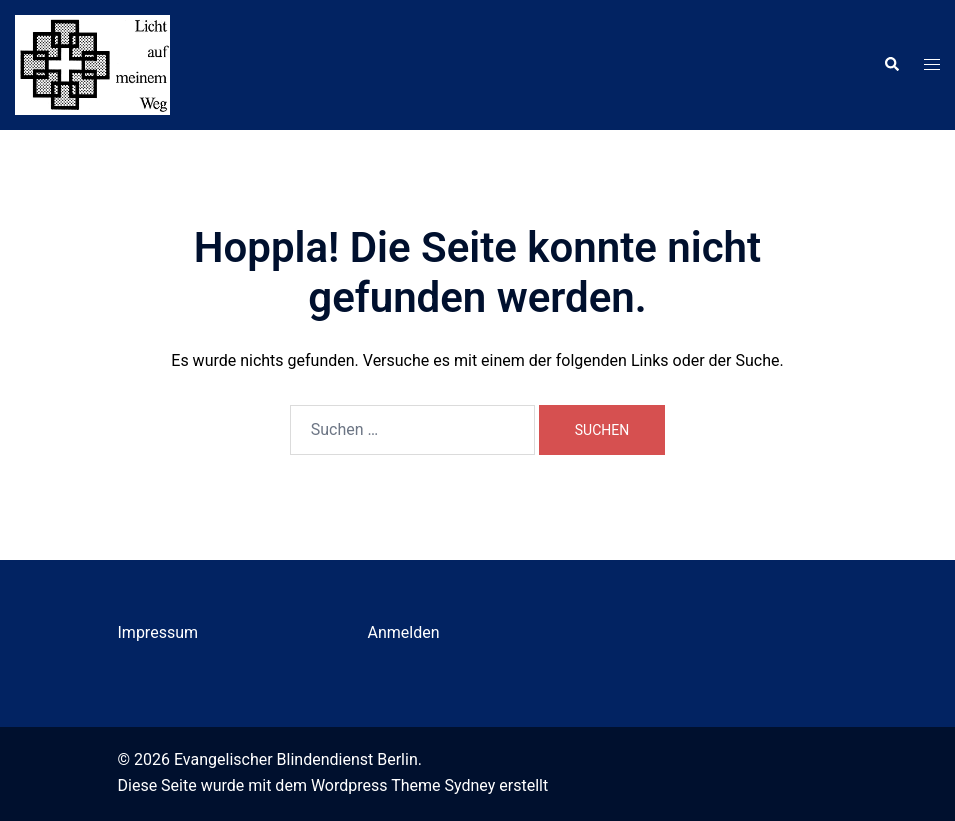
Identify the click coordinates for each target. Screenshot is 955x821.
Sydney (470, 785)
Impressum (158, 632)
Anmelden (404, 632)
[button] (891, 65)
